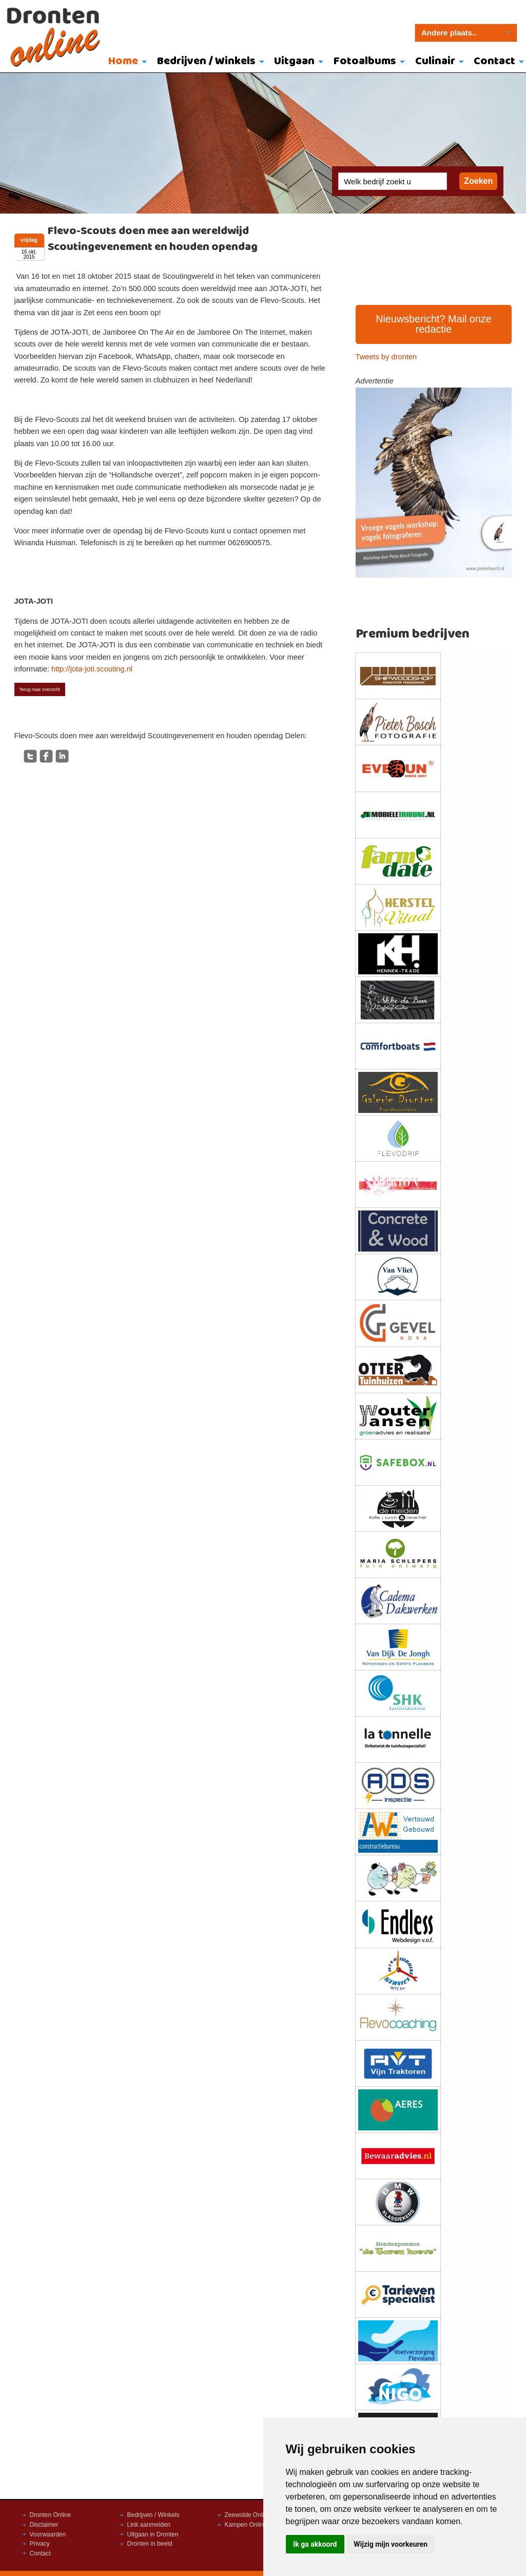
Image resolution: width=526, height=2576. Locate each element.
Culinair (435, 61)
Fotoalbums (365, 61)
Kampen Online (246, 2524)
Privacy (40, 2543)
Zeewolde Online (248, 2515)
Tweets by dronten (386, 357)
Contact (40, 2553)
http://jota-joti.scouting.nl (91, 669)
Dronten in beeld (149, 2543)
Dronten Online (50, 2515)
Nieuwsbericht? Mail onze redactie (434, 324)
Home (123, 61)
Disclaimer (44, 2524)
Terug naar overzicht (39, 689)
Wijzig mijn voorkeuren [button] (390, 2544)
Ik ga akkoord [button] (315, 2544)
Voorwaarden (48, 2534)
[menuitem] (125, 62)
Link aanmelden (149, 2524)
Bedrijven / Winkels (206, 61)
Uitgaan (294, 61)
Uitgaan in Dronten (153, 2534)
